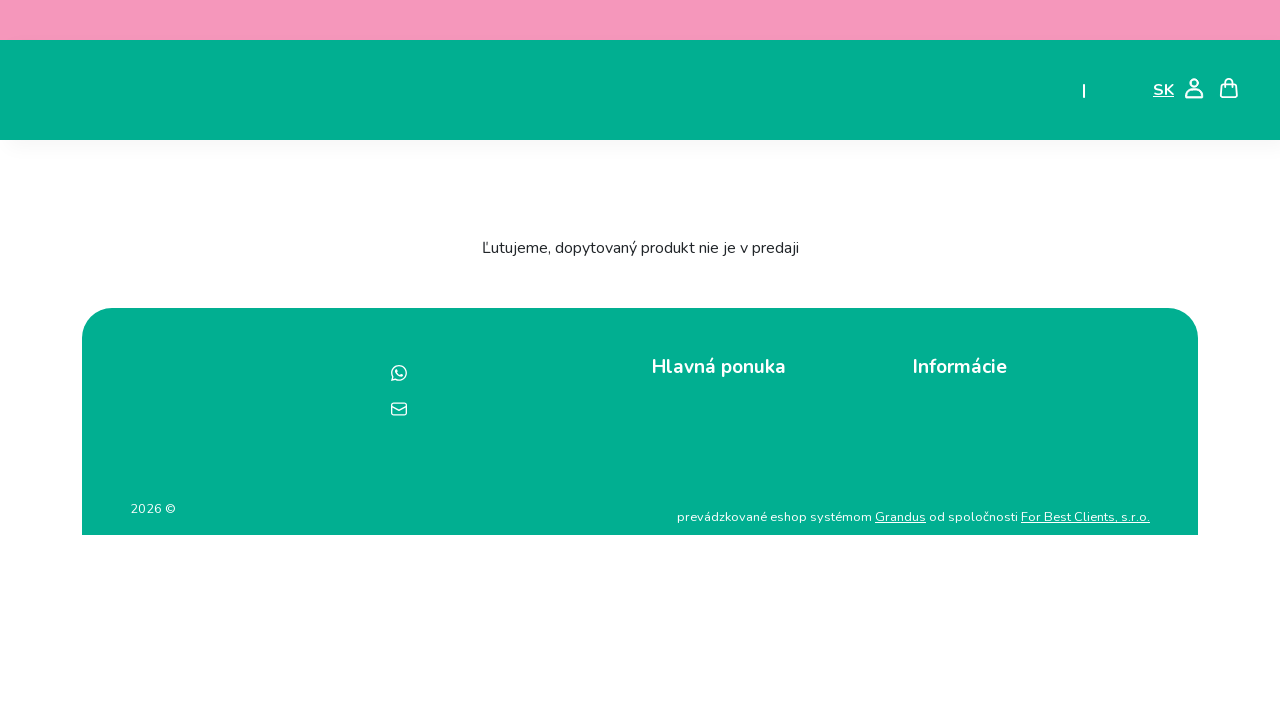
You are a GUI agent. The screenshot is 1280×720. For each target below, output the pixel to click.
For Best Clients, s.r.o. (1085, 517)
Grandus (900, 517)
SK (1163, 90)
